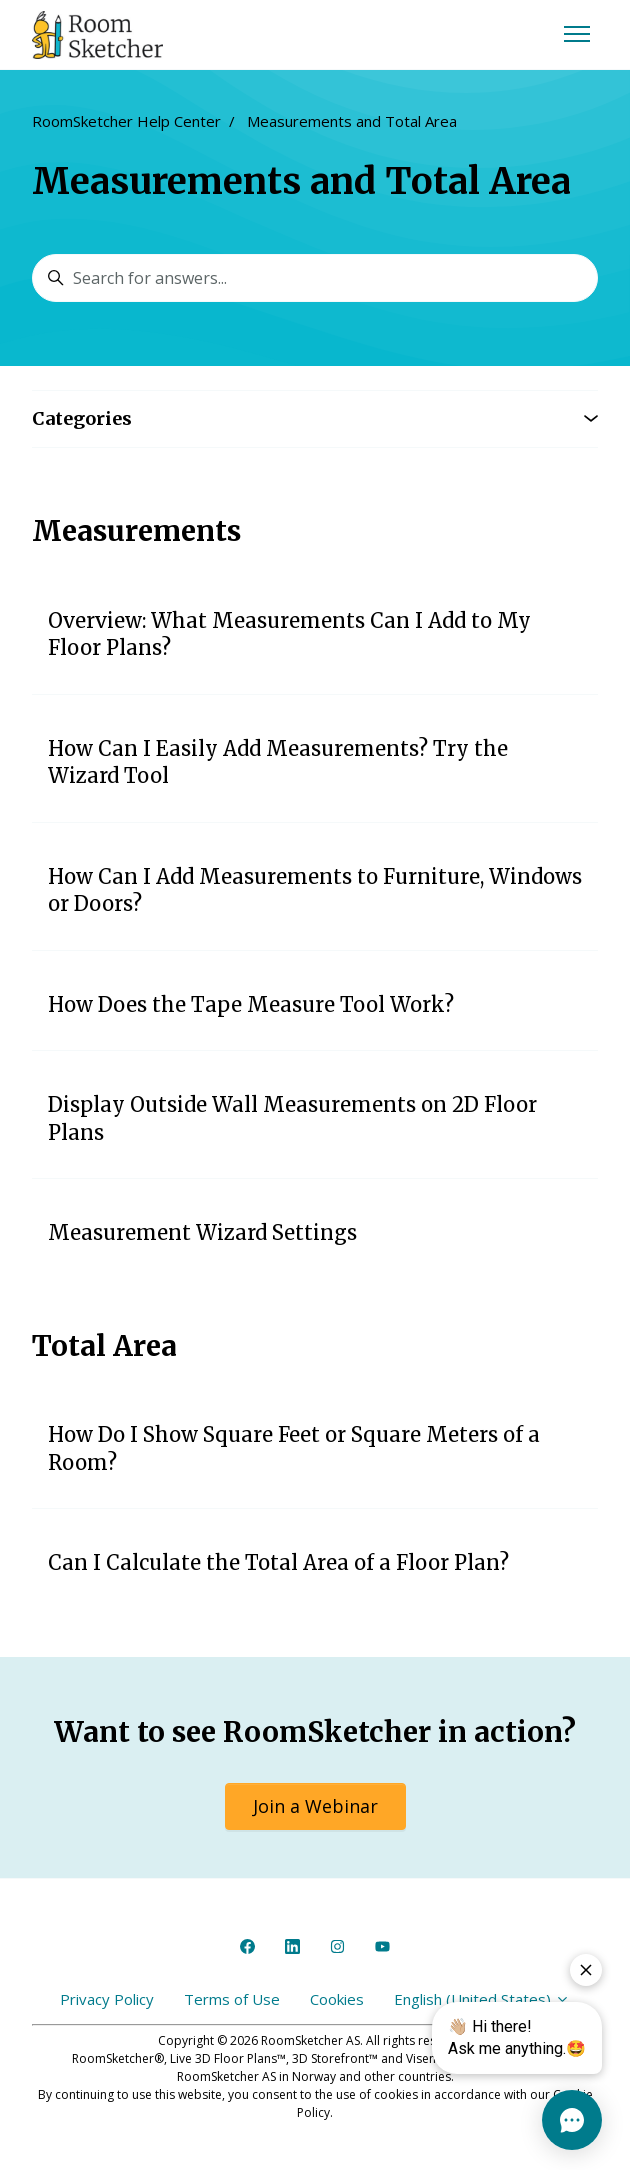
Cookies (337, 1999)
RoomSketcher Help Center (126, 121)
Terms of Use (232, 1999)
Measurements (136, 531)
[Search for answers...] (315, 278)
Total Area (104, 1346)
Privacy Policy (107, 1999)
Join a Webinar (315, 1806)
